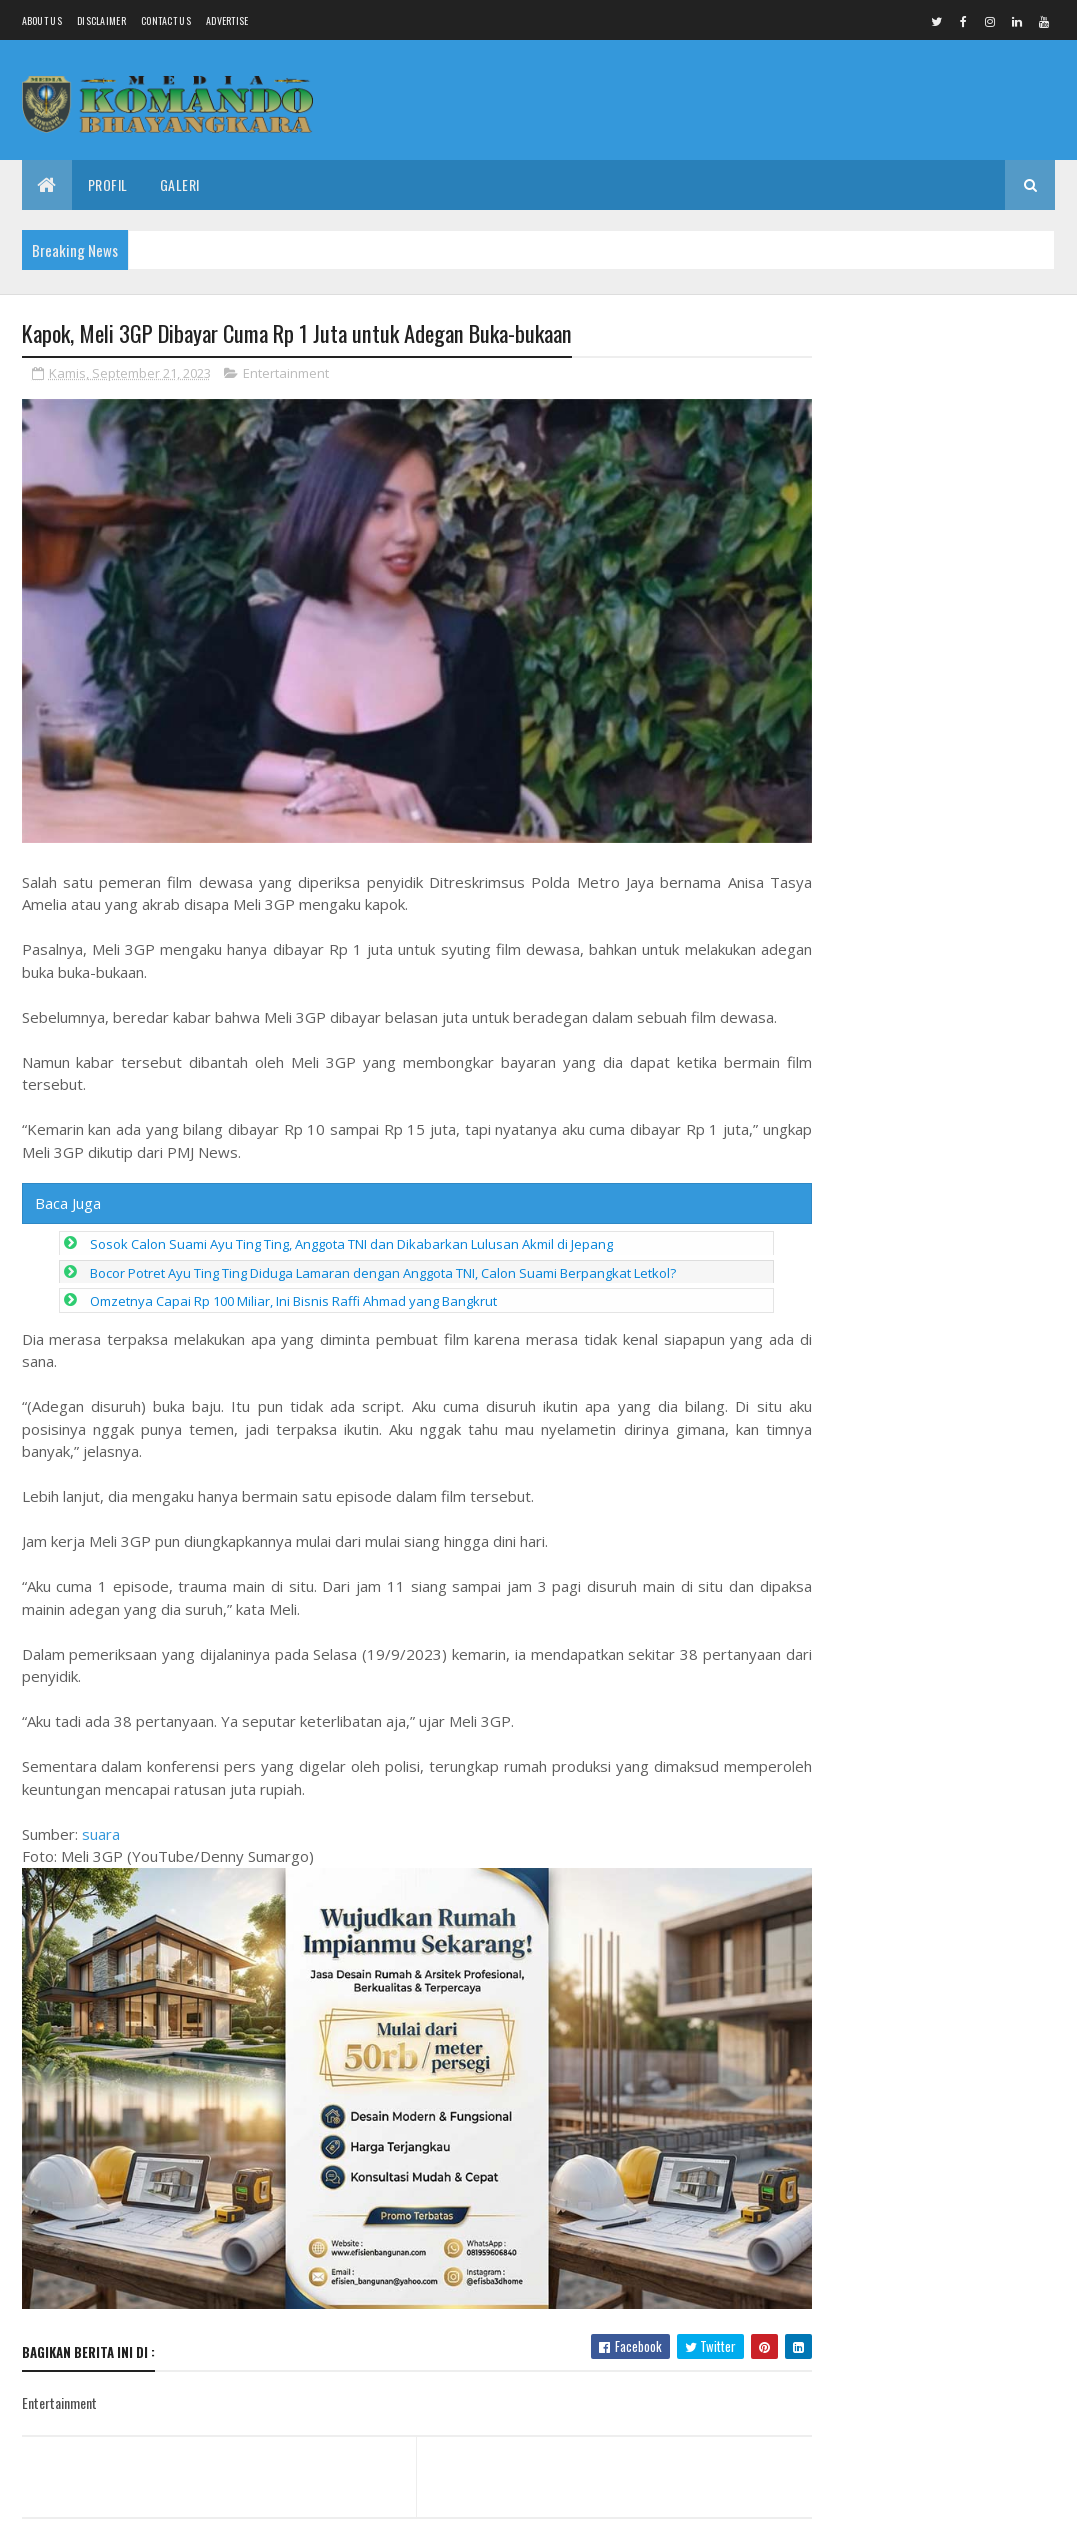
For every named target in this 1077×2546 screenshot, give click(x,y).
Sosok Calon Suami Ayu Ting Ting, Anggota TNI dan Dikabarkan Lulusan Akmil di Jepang (351, 1228)
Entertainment (286, 374)
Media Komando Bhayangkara (200, 2518)
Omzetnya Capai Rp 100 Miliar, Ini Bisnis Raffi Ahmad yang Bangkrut (293, 1285)
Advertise (227, 20)
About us (42, 20)
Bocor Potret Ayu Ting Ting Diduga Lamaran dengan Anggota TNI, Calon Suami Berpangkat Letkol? (383, 1257)
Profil (108, 184)
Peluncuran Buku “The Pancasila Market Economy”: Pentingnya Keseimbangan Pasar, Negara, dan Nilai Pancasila (932, 420)
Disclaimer (101, 20)
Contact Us (166, 20)
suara (101, 1818)
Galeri (180, 184)
